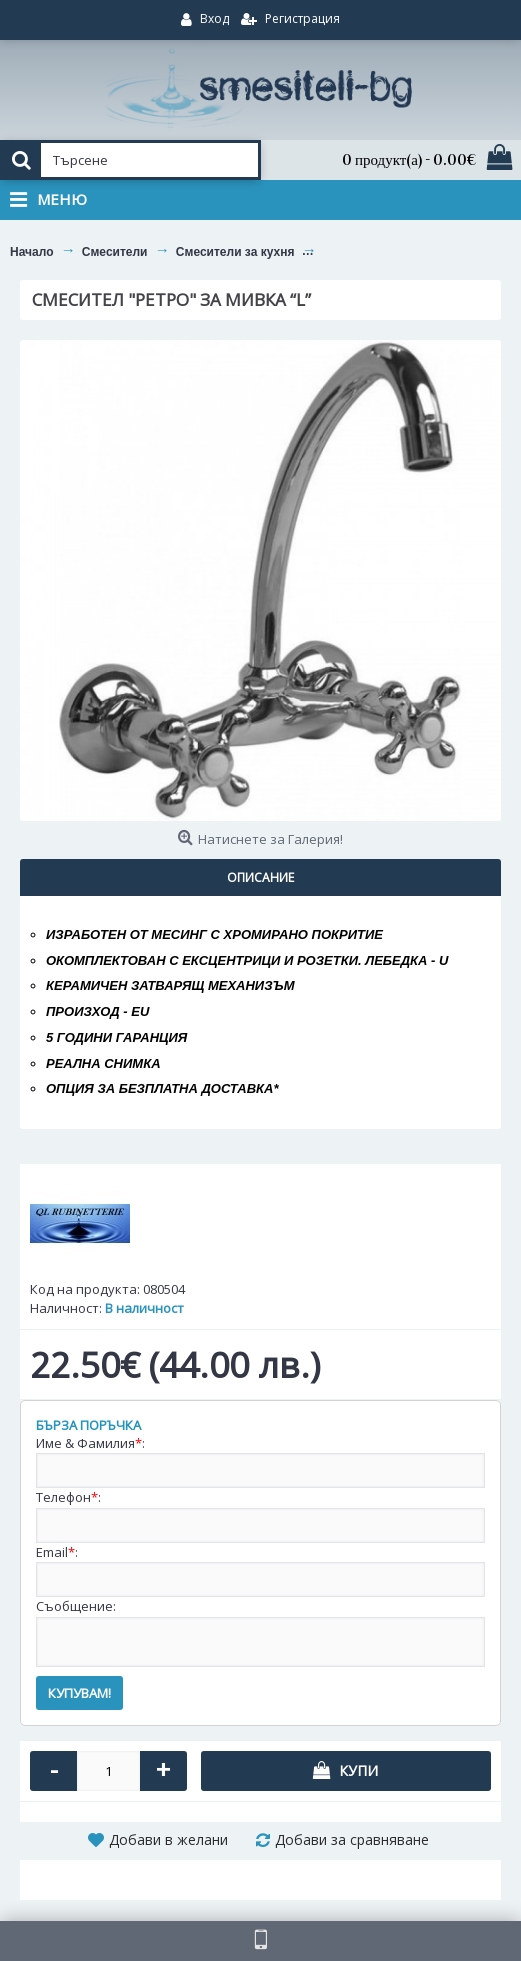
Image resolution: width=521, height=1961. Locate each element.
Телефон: (68, 1497)
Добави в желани (168, 1839)
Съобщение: (76, 1606)
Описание (260, 877)
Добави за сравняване (352, 1839)
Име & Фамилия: (90, 1443)
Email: (57, 1552)
